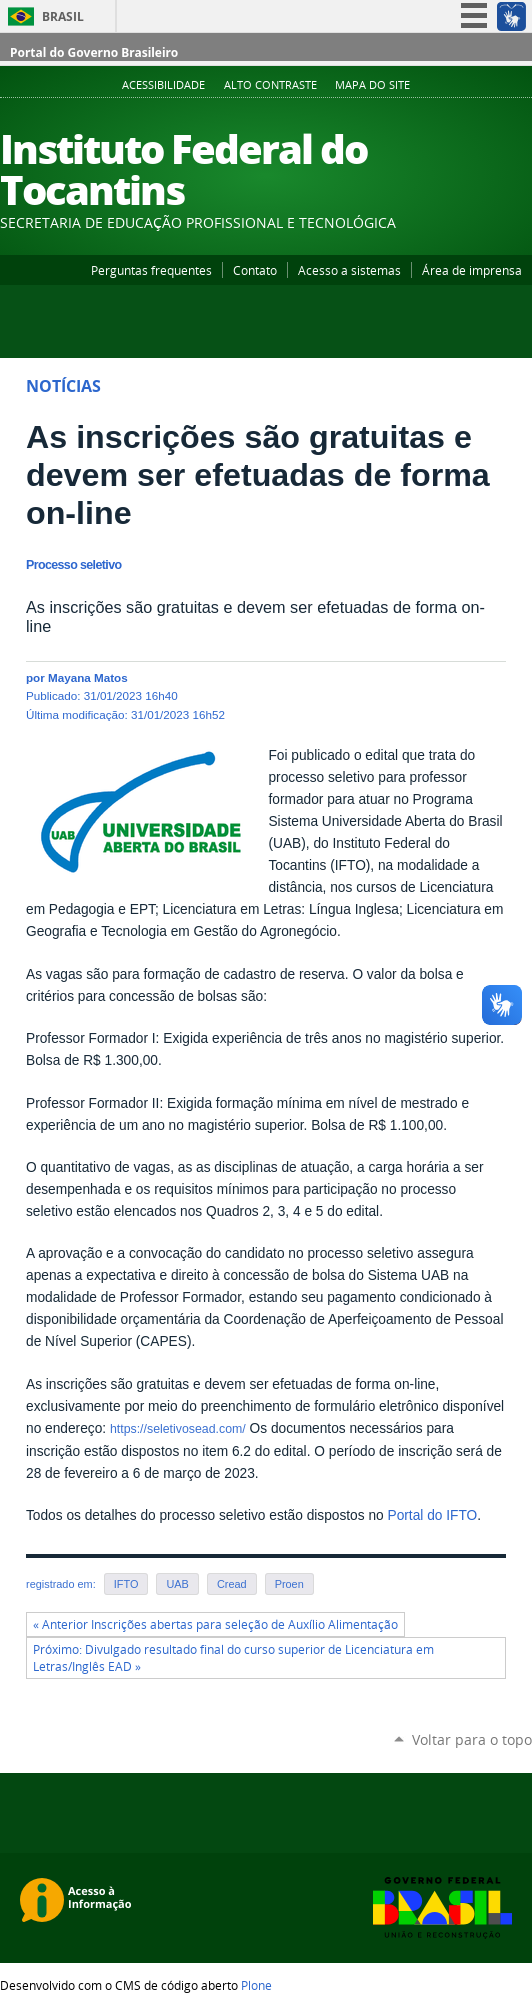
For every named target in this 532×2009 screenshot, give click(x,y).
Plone (256, 1985)
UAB (177, 1584)
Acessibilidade (163, 85)
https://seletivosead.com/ (178, 1429)
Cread (232, 1584)
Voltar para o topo (472, 1739)
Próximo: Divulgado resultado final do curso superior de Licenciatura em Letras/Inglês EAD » (233, 1658)
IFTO (126, 1584)
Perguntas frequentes (151, 270)
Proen (289, 1584)
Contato (255, 270)
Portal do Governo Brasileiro (94, 52)
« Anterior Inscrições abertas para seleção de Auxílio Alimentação (215, 1624)
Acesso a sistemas (349, 270)
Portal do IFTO (432, 1515)
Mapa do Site (372, 85)
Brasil (63, 16)
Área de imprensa (472, 270)
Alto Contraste (270, 85)
